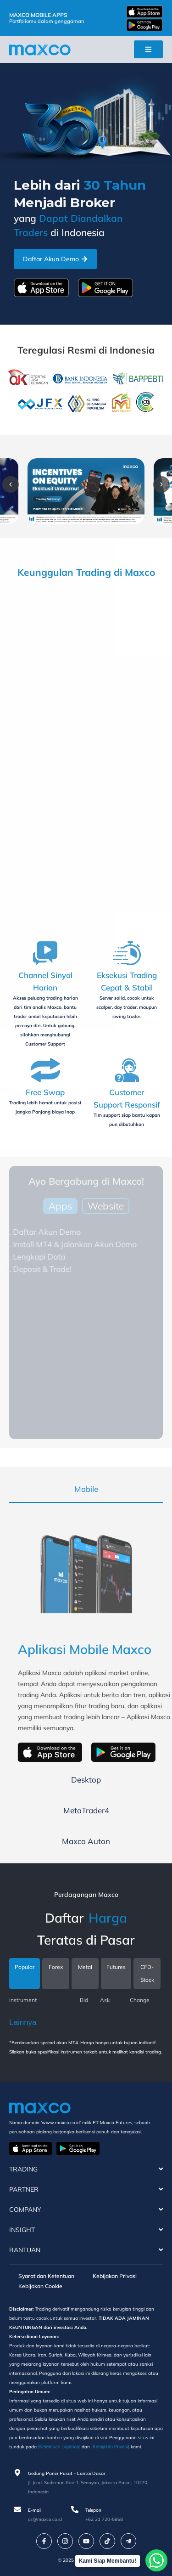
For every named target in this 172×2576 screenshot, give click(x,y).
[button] (10, 484)
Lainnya (23, 2022)
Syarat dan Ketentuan (46, 2275)
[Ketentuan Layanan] (59, 2446)
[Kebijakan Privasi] (110, 2446)
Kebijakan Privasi (115, 2275)
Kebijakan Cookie (40, 2286)
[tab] (86, 1489)
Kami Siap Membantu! (107, 2561)
